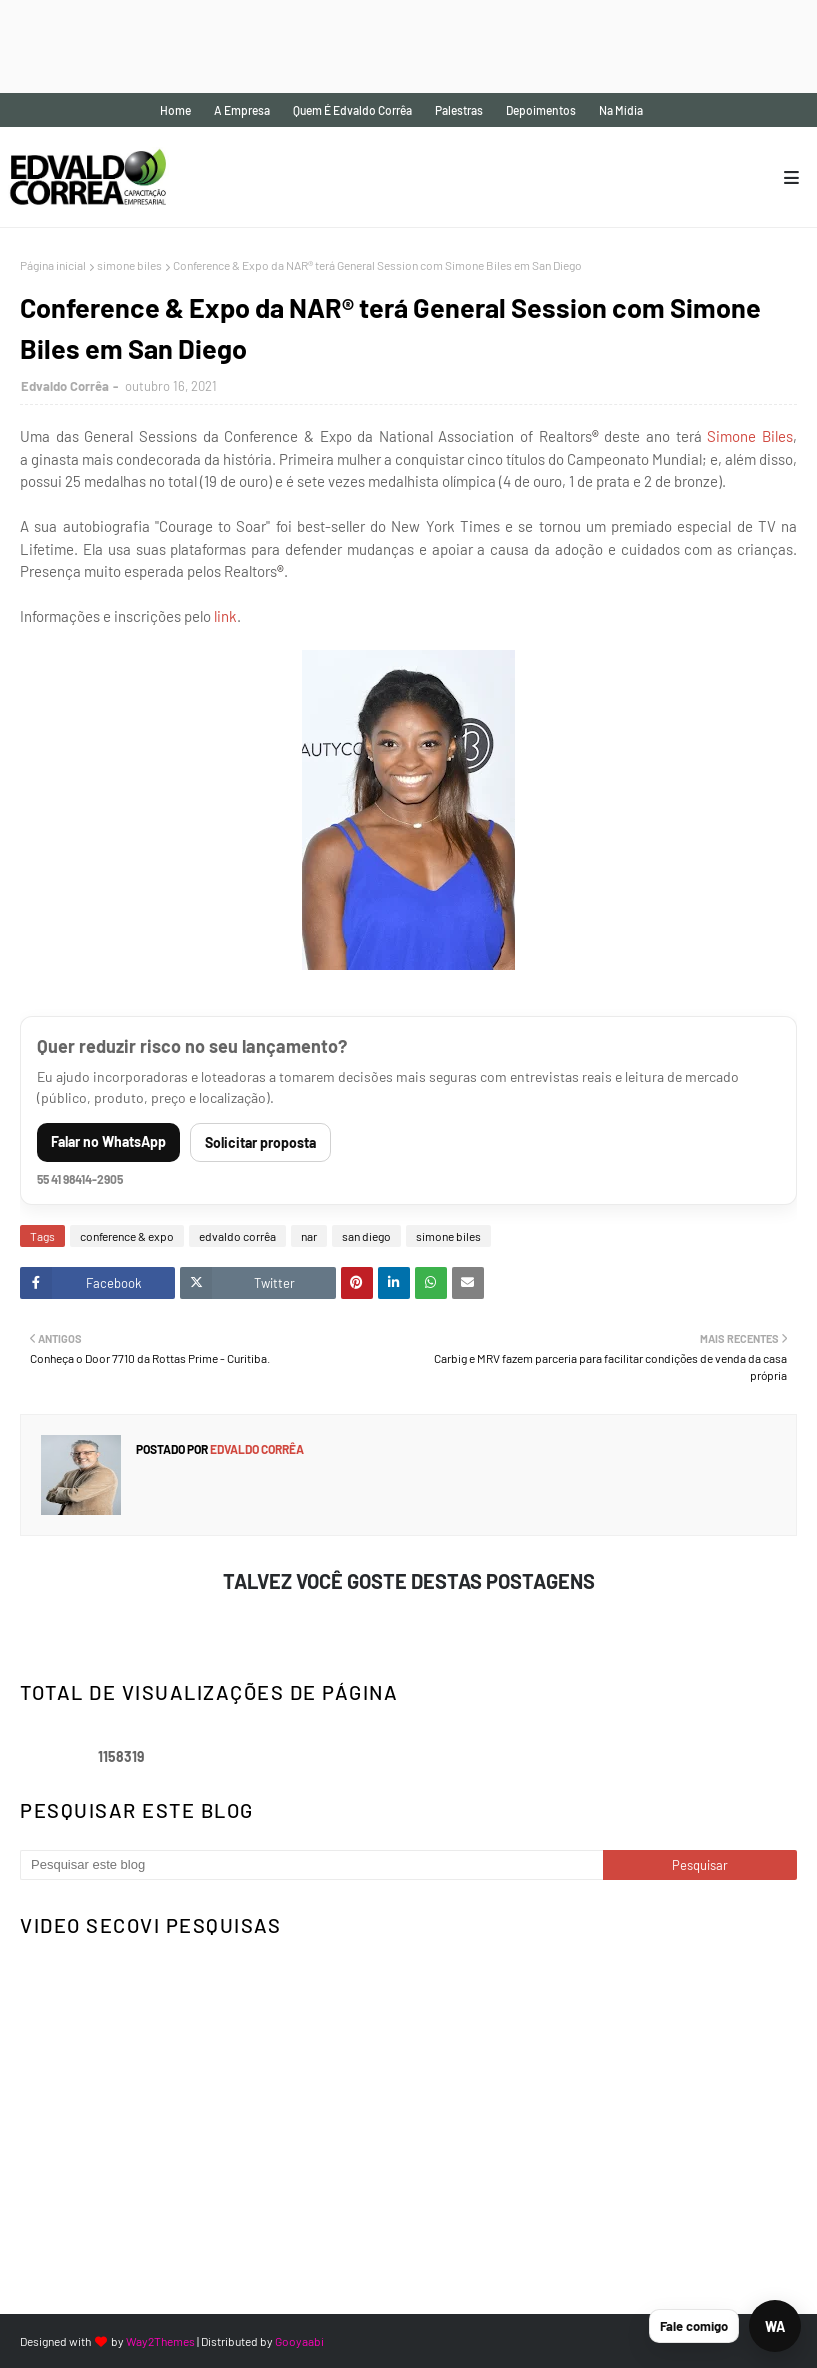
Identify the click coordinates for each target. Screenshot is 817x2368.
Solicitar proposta (260, 1142)
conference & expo (127, 1236)
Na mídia (621, 110)
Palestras (459, 110)
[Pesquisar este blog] (311, 1865)
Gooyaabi (299, 2341)
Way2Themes (160, 2341)
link (224, 616)
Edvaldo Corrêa (65, 386)
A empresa (242, 110)
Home (175, 110)
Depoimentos (541, 110)
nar (309, 1236)
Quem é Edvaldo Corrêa (352, 110)
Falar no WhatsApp (108, 1141)
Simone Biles (750, 436)
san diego (366, 1236)
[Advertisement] (364, 45)
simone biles (129, 265)
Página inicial (53, 265)
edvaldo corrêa (237, 1236)
